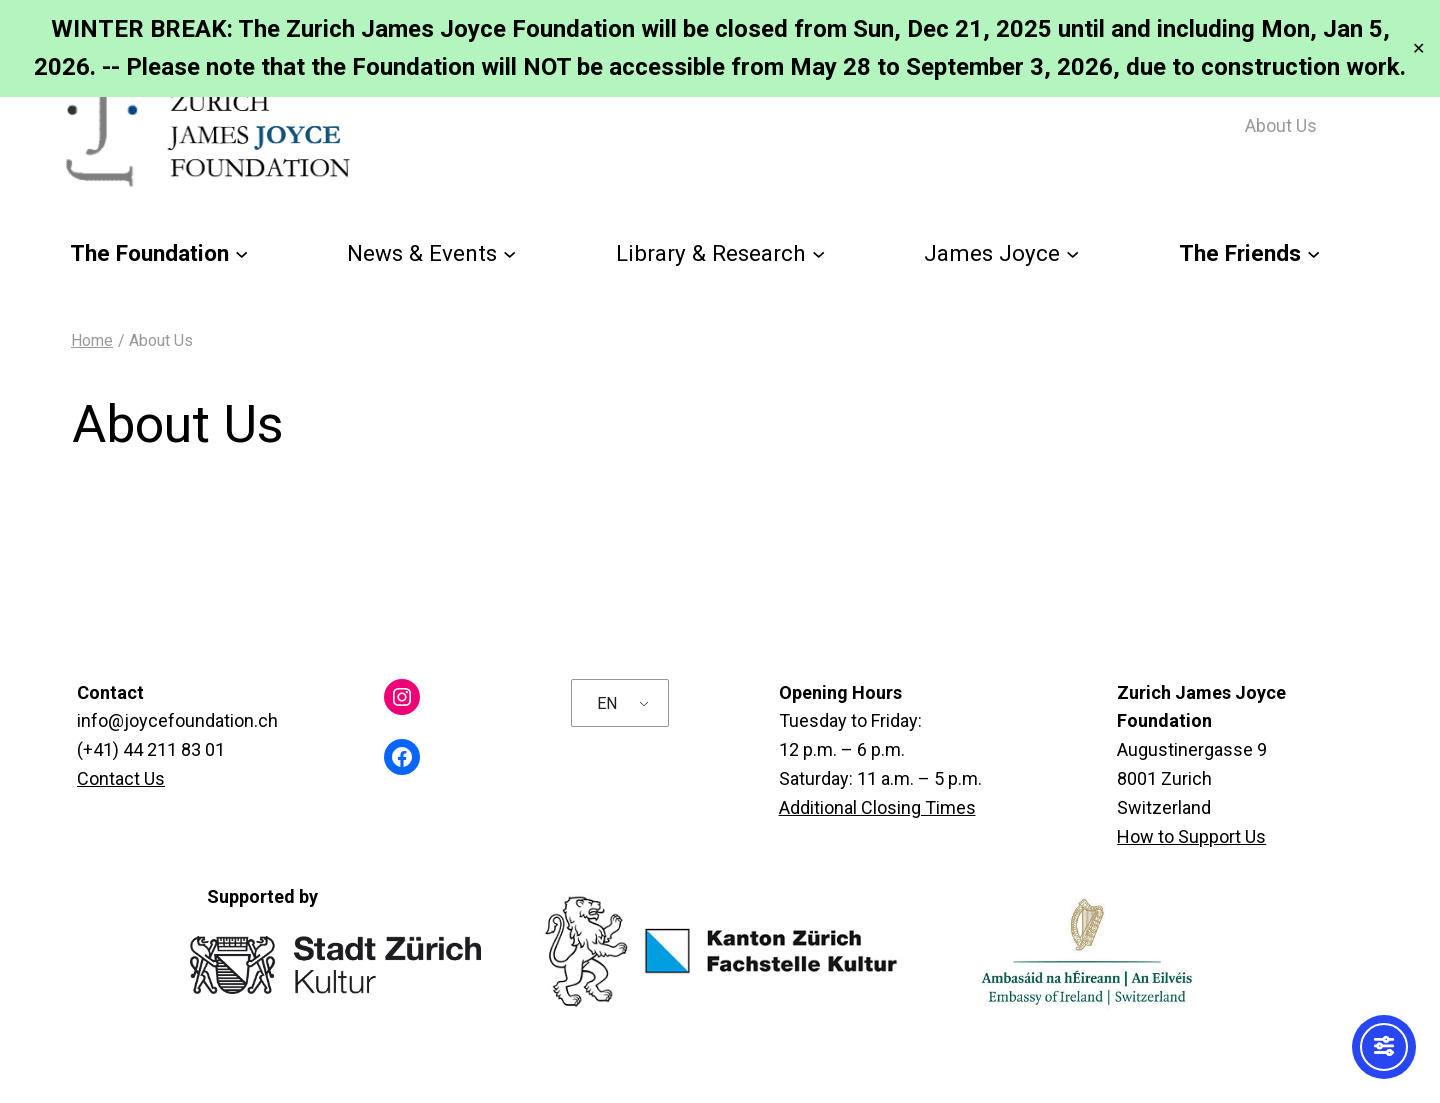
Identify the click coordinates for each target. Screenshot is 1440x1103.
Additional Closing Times (877, 807)
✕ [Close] (1418, 48)
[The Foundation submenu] (241, 253)
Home (92, 340)
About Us (1281, 125)
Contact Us (121, 778)
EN (607, 703)
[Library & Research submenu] (818, 253)
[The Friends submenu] (1313, 253)
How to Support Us (1191, 836)
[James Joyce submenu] (1072, 253)
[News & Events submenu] (509, 253)
